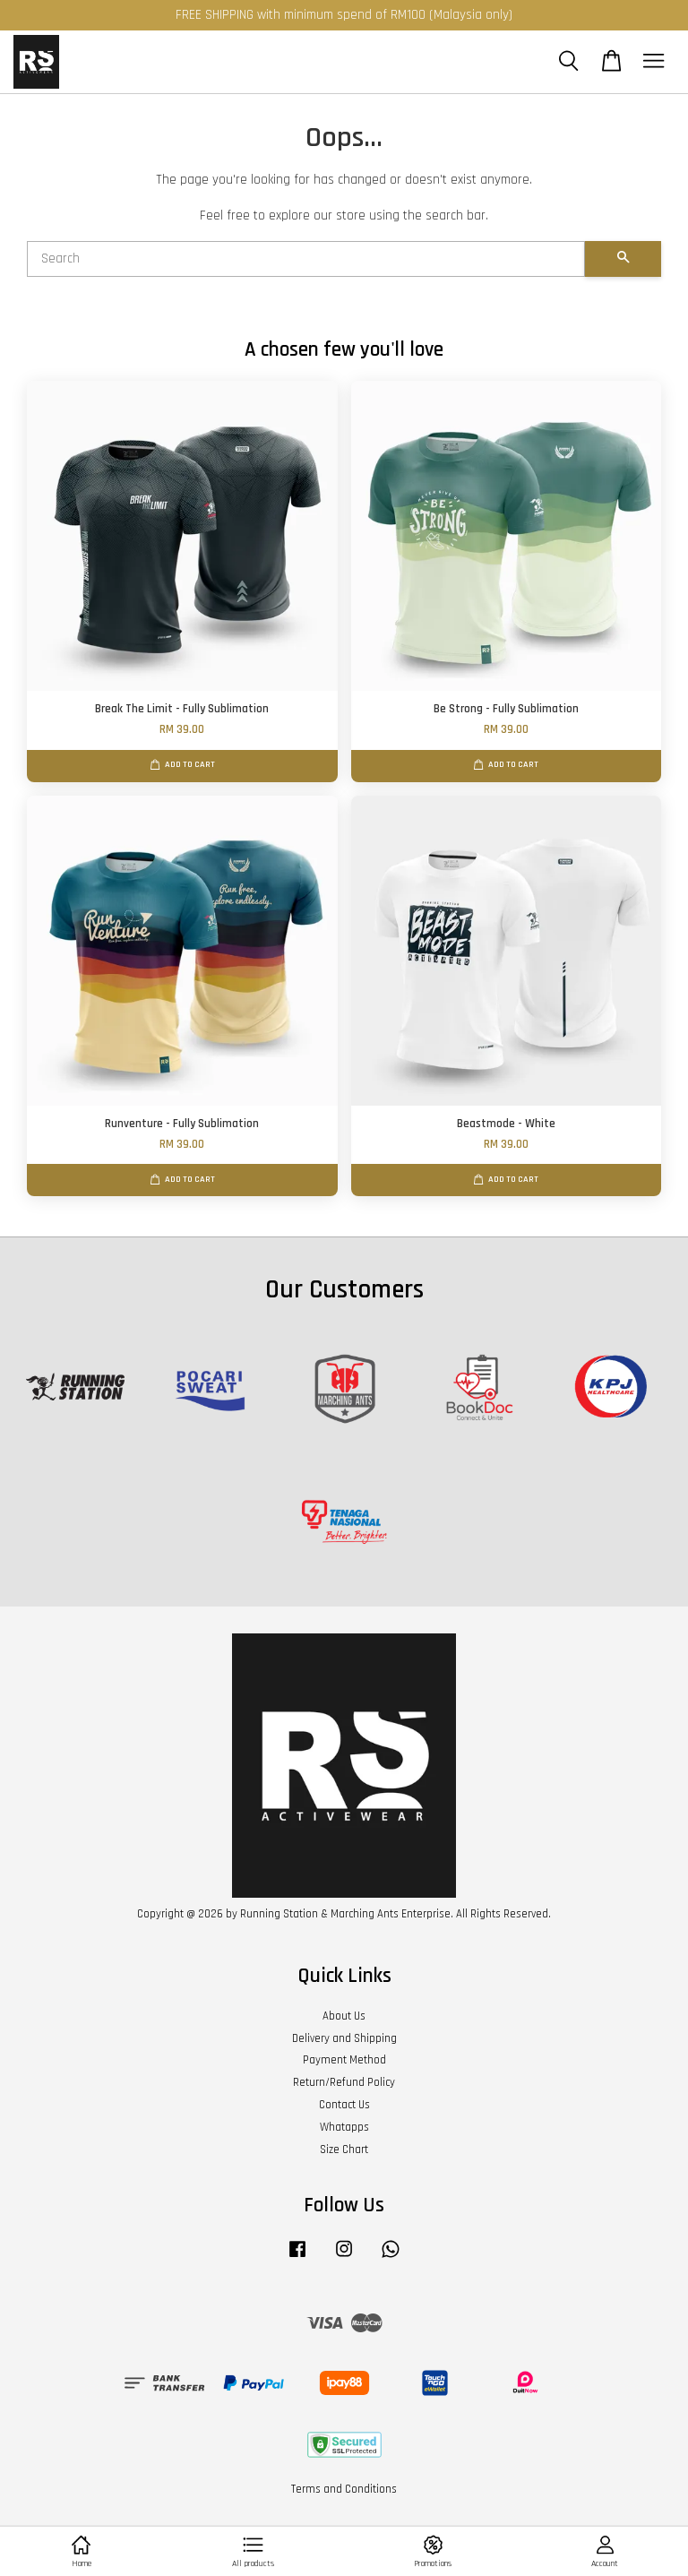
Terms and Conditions (344, 2489)
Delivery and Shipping (344, 2038)
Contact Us (344, 2105)
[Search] (306, 259)
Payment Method (344, 2060)
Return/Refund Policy (344, 2082)
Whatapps (344, 2127)
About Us (344, 2016)
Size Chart (344, 2149)
